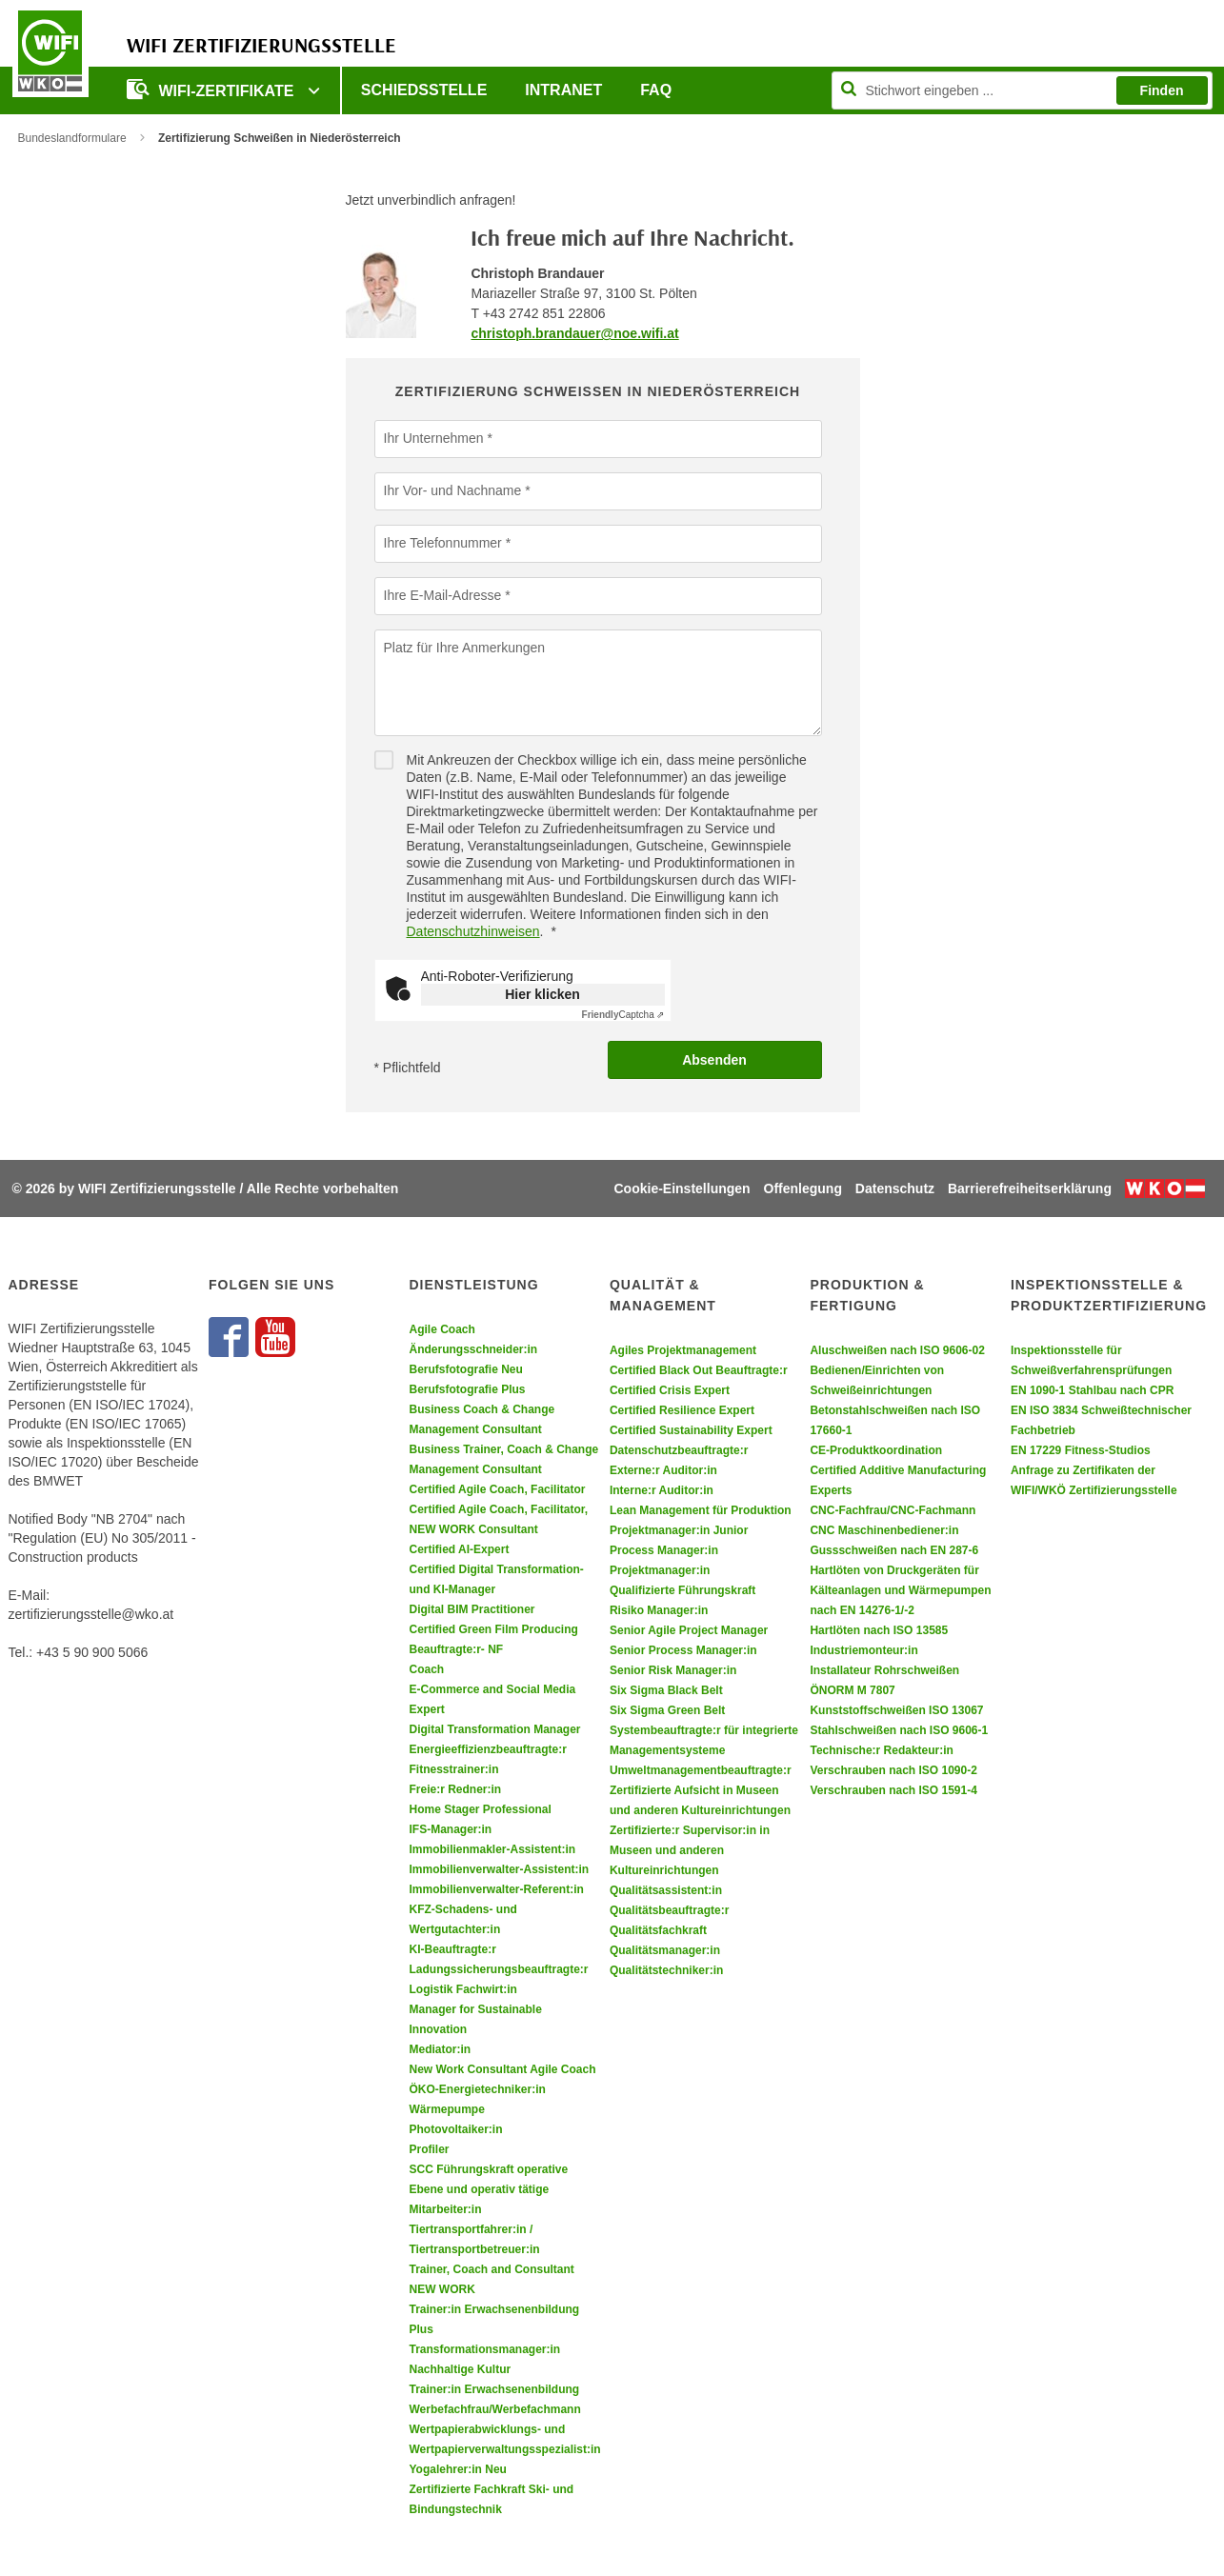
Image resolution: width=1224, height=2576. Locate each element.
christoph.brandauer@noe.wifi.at (574, 333)
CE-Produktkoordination (876, 1450)
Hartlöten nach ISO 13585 (879, 1630)
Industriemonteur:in (863, 1650)
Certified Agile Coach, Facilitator (497, 1489)
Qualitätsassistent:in (666, 1890)
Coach (426, 1669)
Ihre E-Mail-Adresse (443, 595)
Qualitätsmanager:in (665, 1950)
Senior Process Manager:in (683, 1650)
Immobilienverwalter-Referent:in (496, 1889)
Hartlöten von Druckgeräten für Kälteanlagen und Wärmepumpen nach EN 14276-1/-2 (900, 1590)
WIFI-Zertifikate (212, 89)
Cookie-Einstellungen (682, 1188)
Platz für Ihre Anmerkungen (465, 647)
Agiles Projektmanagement (683, 1350)
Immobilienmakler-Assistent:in (492, 1849)
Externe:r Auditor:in (663, 1470)
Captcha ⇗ (623, 1014)
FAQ (656, 90)
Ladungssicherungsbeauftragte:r (498, 1969)
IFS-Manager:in (450, 1829)
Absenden (714, 1060)
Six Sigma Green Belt (667, 1710)
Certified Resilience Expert (682, 1410)
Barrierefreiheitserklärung (1030, 1188)
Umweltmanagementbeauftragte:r (701, 1770)
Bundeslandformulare (72, 138)
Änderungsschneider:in (473, 1349)
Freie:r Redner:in (455, 1789)
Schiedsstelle (424, 90)
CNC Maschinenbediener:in (884, 1530)
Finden (1162, 90)
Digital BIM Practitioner (471, 1609)
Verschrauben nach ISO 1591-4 (893, 1790)
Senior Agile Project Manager (689, 1630)
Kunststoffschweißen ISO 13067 (896, 1710)
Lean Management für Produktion (701, 1510)
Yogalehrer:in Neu (457, 2469)
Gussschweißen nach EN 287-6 (894, 1550)
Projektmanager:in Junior (679, 1530)
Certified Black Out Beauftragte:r (699, 1370)
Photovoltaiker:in (455, 2129)
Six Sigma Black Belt (666, 1690)
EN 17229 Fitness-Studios (1081, 1450)
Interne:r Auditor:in (661, 1490)
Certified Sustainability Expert (691, 1430)
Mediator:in (440, 2049)
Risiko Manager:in (659, 1610)
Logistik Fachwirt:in (462, 1989)
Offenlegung (803, 1188)
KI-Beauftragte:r (452, 1949)
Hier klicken (542, 994)
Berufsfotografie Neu (465, 1369)
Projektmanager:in (660, 1570)
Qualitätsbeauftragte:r (669, 1910)
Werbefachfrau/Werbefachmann (494, 2409)
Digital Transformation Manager (494, 1729)
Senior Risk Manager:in (673, 1670)
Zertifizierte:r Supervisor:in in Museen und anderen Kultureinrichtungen (690, 1850)
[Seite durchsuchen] (1022, 90)
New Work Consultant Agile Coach (502, 2069)
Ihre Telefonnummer (443, 542)
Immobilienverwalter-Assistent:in (499, 1869)
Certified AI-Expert (459, 1549)
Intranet (563, 90)
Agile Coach (441, 1329)
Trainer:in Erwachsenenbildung (494, 2389)
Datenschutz (894, 1188)
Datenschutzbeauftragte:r (679, 1450)
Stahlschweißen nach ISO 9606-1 (899, 1730)
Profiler (429, 2149)
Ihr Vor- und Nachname (453, 490)
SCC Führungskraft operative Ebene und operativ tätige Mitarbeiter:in (488, 2189)
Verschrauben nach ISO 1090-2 (893, 1770)
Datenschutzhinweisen (473, 931)
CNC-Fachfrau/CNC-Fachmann (892, 1510)
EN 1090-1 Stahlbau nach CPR (1092, 1390)
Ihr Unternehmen (434, 438)
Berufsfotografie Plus (467, 1389)
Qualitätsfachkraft (658, 1930)
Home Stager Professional (480, 1809)
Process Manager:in (664, 1550)
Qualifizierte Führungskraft (682, 1590)
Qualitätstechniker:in (666, 1970)
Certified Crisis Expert (670, 1390)
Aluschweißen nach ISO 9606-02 (897, 1350)
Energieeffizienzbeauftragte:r (487, 1749)
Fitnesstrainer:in (453, 1769)
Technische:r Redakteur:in (881, 1750)
